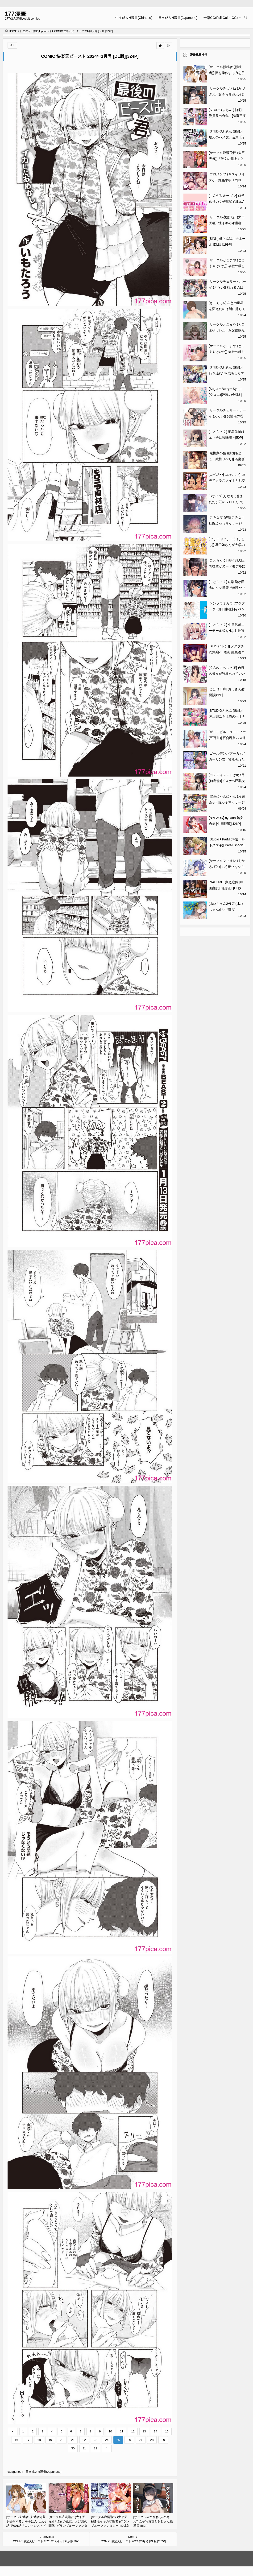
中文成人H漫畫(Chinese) (133, 18)
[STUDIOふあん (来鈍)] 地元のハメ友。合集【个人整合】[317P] (227, 137)
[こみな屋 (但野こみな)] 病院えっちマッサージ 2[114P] (226, 523)
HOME (11, 31)
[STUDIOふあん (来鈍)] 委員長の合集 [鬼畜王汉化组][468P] (227, 116)
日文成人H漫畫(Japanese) (177, 18)
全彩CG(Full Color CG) (220, 18)
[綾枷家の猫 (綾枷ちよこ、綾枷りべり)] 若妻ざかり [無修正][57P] (227, 459)
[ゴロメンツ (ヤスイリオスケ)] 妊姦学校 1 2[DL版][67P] (227, 180)
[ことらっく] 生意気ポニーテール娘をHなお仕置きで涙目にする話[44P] (227, 630)
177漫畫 (15, 13)
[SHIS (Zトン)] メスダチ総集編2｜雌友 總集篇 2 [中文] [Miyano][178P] (227, 652)
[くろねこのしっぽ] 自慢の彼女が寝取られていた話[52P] (227, 673)
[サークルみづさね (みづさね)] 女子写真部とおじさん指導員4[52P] (153, 2521)
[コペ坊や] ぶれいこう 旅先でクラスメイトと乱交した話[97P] (227, 480)
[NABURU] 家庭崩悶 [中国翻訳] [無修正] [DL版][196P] (226, 888)
